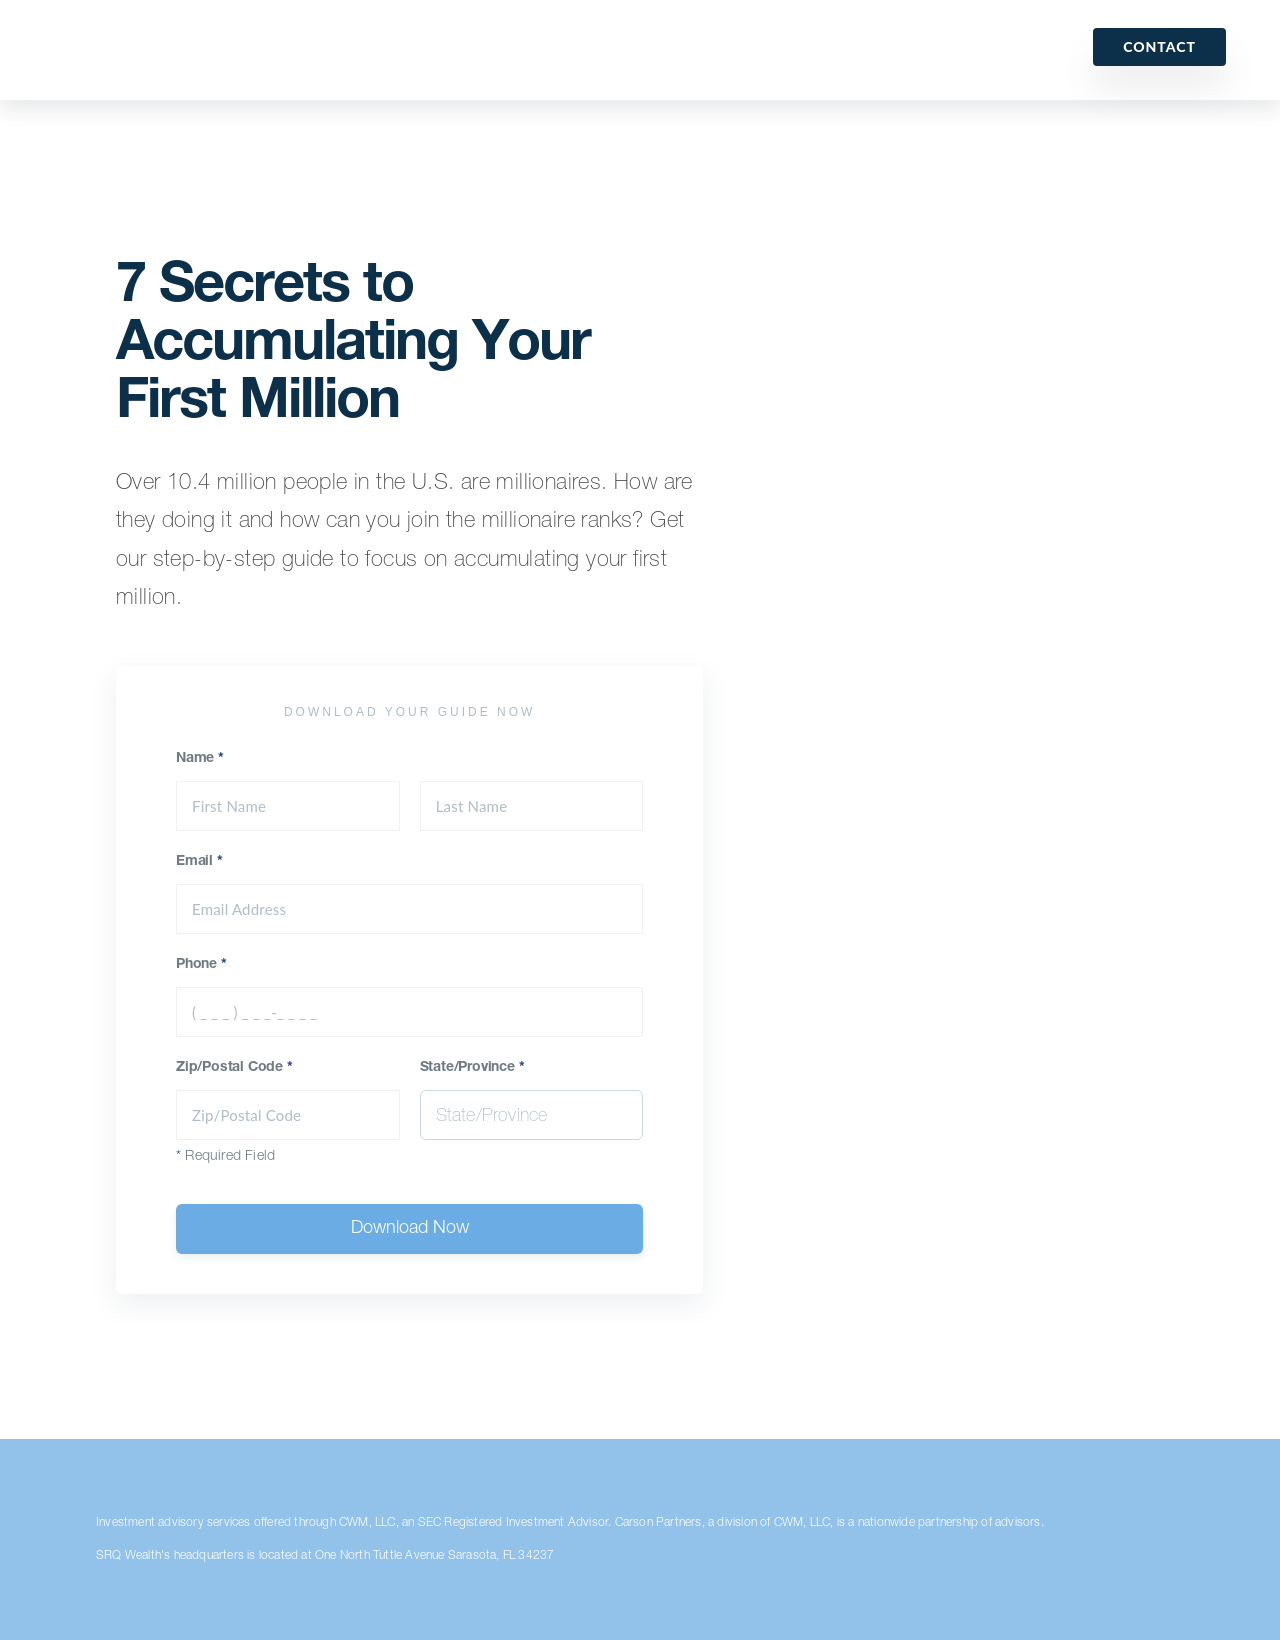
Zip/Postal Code (234, 1068)
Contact (1159, 46)
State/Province (472, 1068)
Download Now (410, 1229)
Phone (201, 965)
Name (200, 759)
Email (199, 862)
